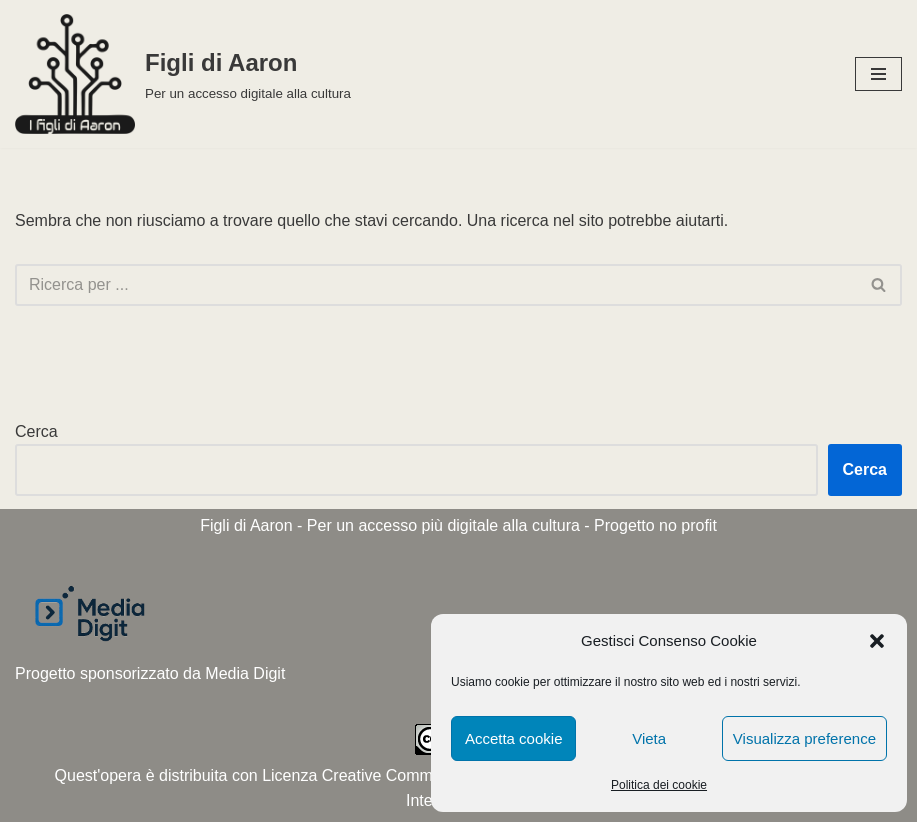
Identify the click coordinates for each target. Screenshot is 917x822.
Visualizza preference (804, 738)
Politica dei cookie (659, 785)
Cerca (36, 431)
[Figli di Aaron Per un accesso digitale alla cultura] (183, 74)
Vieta (649, 738)
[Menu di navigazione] (878, 74)
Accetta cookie (514, 738)
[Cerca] (436, 285)
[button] (877, 641)
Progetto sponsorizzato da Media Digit (150, 673)
